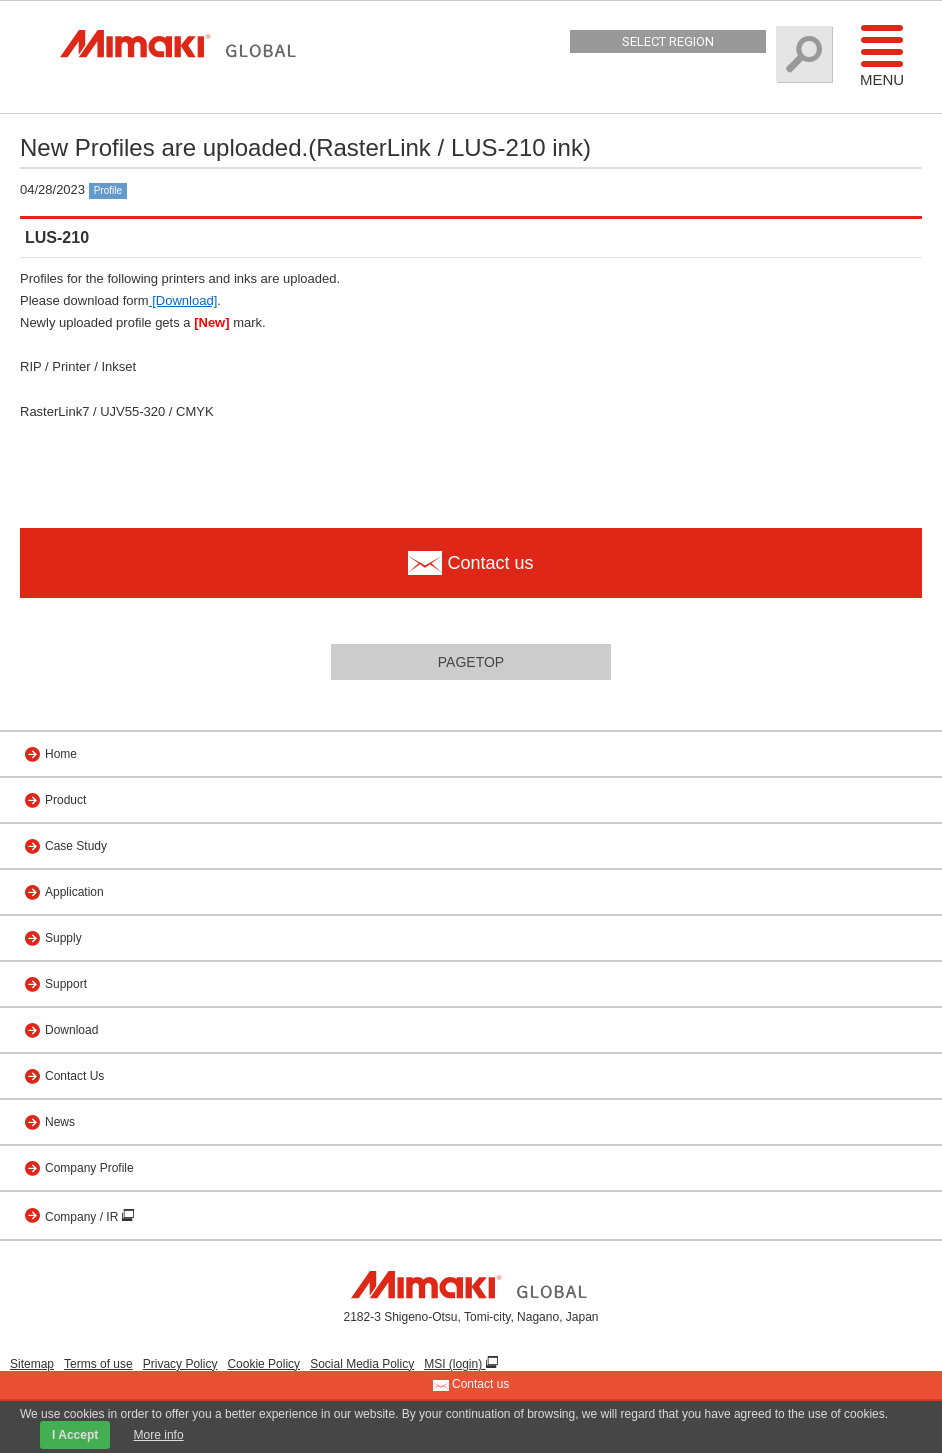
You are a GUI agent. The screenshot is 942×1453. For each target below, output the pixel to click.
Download (71, 1030)
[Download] (183, 300)
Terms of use (98, 1364)
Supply (63, 938)
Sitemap (32, 1364)
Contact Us (74, 1076)
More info (159, 1435)
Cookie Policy (263, 1364)
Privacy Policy (180, 1364)
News (60, 1122)
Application (74, 892)
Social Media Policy (362, 1364)
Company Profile (89, 1168)
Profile (108, 190)
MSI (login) (454, 1364)
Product (65, 800)
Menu (882, 55)
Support (66, 984)
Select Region (668, 41)
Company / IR (83, 1217)
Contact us (471, 1385)
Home (61, 754)
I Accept (75, 1435)
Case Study (76, 846)
